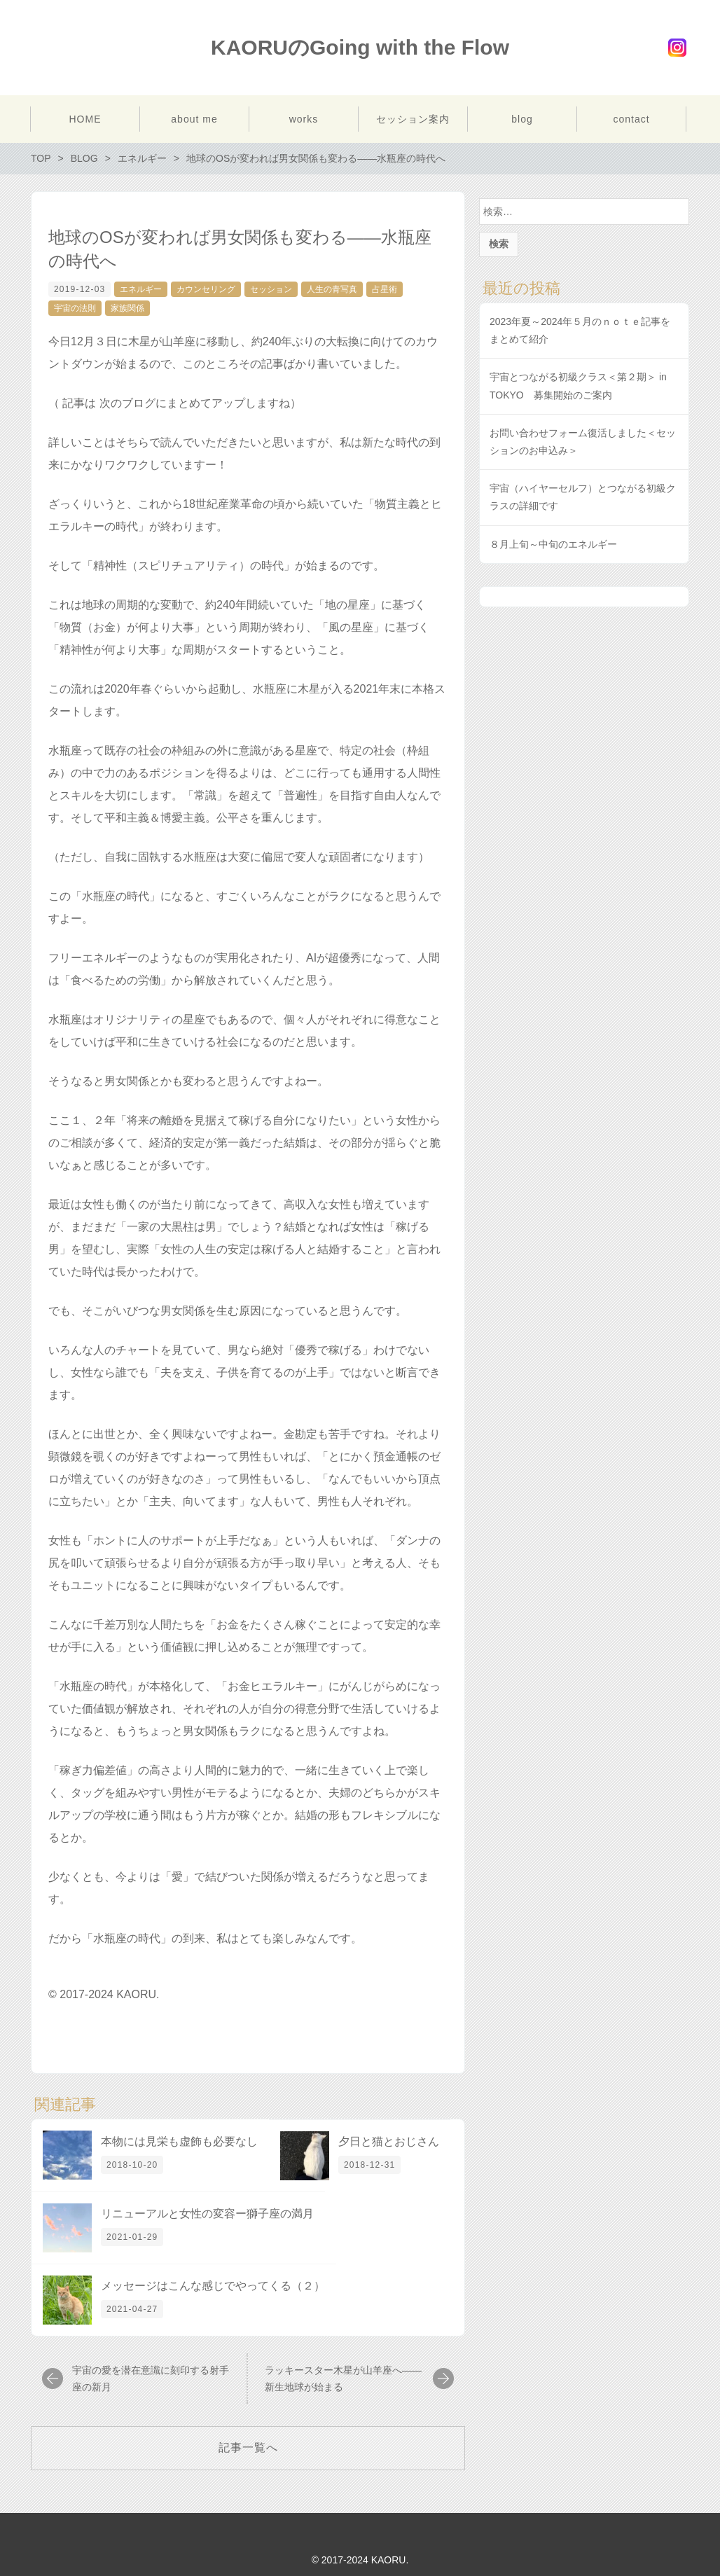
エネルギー (141, 289)
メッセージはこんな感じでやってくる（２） (213, 2286)
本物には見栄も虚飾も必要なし (179, 2141)
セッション (271, 289)
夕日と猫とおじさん (388, 2141)
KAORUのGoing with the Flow (360, 47)
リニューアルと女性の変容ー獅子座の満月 (207, 2214)
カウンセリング (205, 289)
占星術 (384, 289)
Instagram (677, 48)
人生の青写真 (332, 289)
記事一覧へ (248, 2447)
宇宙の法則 (75, 308)
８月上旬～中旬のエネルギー (553, 544)
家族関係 (127, 308)
